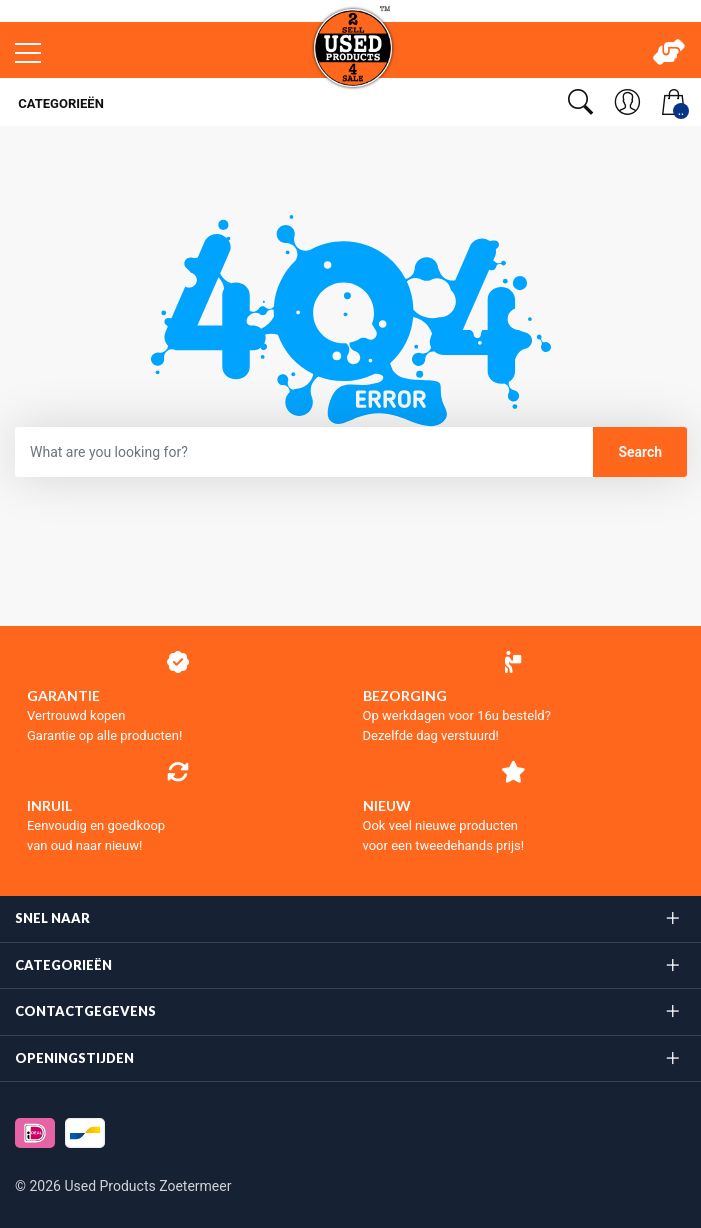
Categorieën (59, 103)
